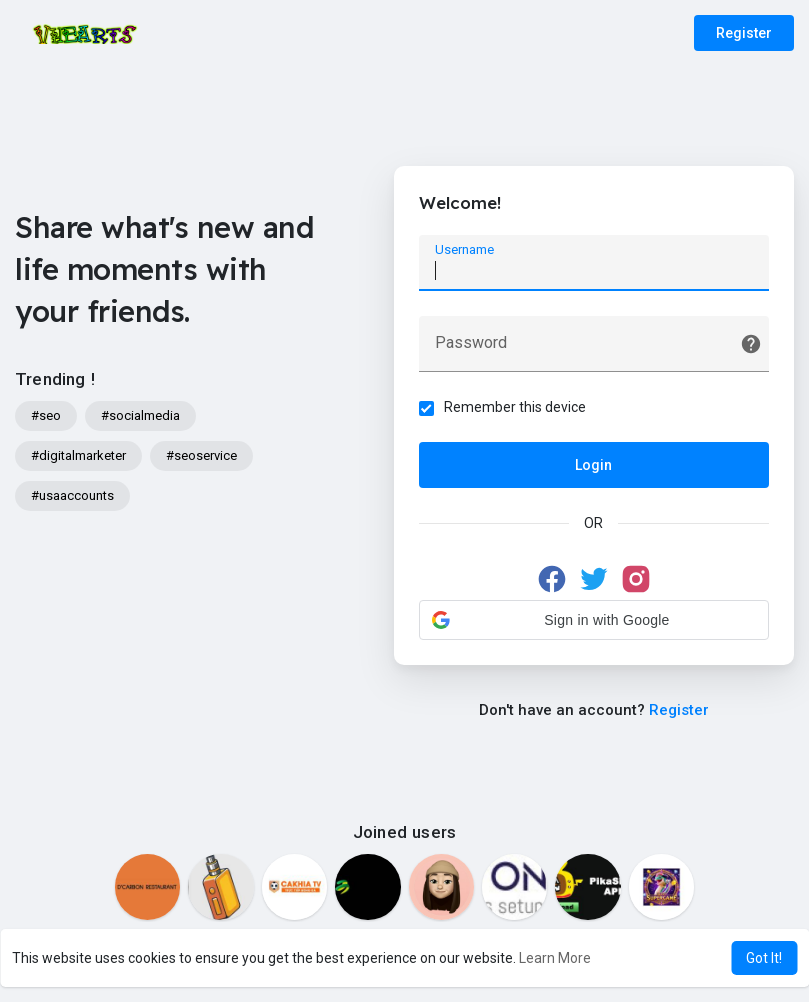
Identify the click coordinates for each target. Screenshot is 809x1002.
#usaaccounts (72, 495)
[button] (594, 620)
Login (593, 465)
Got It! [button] (764, 958)
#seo (46, 415)
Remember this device (515, 407)
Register (744, 33)
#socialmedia (140, 415)
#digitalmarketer (78, 455)
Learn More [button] (555, 958)
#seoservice (201, 455)
